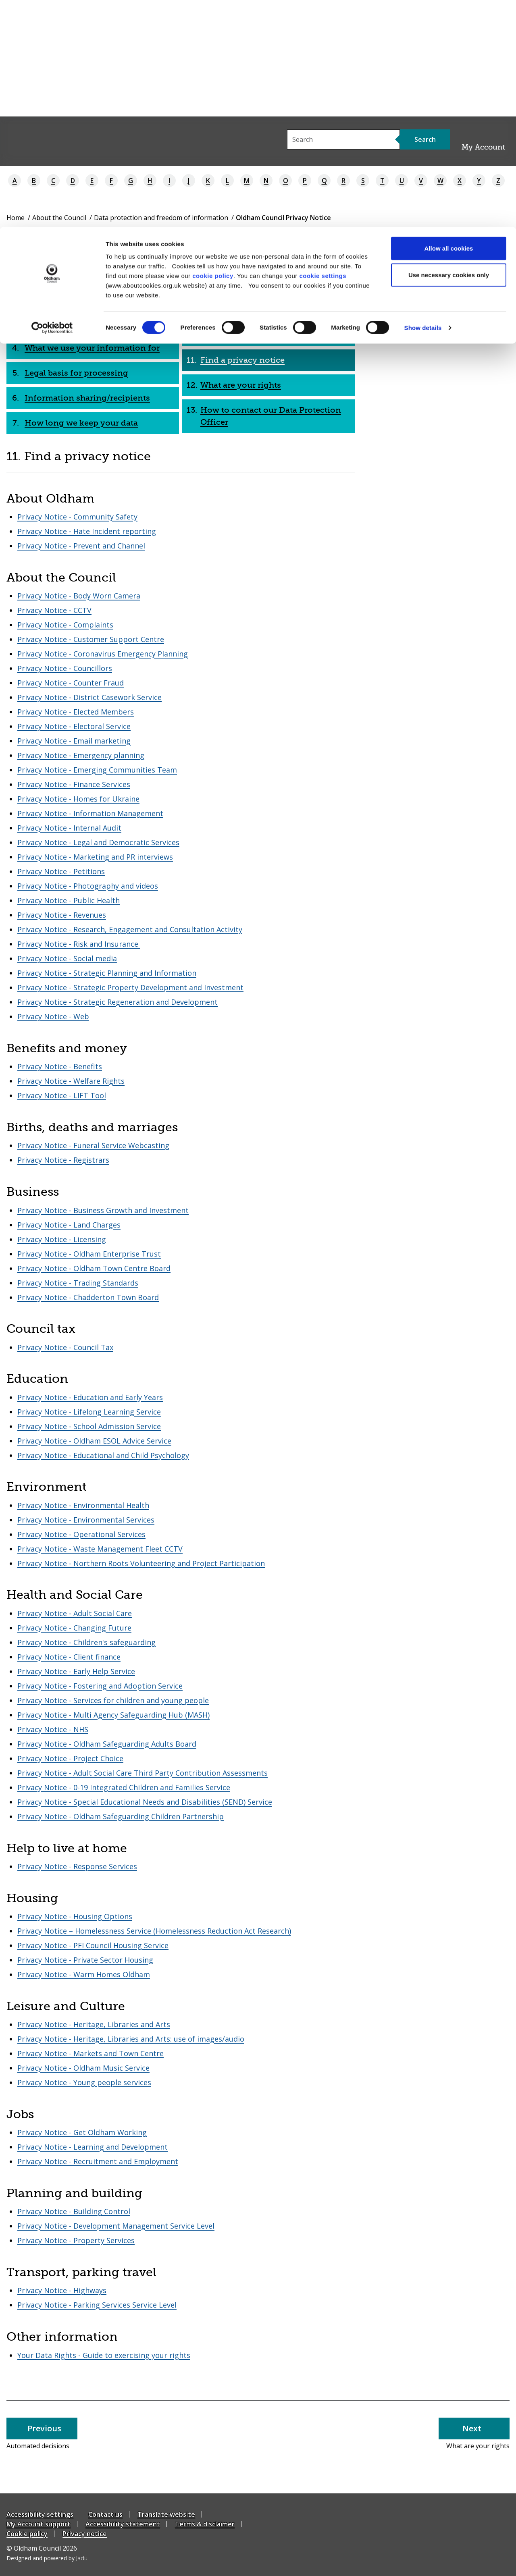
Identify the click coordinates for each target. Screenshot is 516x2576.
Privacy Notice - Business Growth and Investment (103, 1210)
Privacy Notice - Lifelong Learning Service (89, 1412)
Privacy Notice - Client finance (69, 1657)
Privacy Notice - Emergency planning (80, 755)
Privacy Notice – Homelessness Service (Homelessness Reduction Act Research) (154, 1931)
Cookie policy (27, 2533)
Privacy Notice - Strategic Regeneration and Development (117, 1002)
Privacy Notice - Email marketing (74, 741)
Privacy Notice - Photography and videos (87, 886)
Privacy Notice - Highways (61, 2290)
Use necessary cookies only (448, 47)
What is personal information (83, 323)
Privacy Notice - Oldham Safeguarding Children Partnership (120, 1816)
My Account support (38, 2524)
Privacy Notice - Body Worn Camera (78, 595)
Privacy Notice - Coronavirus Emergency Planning (102, 654)
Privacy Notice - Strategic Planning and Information (106, 973)
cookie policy (212, 48)
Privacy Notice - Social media (67, 958)
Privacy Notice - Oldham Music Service (83, 2068)
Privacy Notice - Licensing (61, 1239)
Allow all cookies (448, 21)
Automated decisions (242, 335)
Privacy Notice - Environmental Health (83, 1505)
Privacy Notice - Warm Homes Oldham (83, 1974)
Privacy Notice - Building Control (73, 2211)
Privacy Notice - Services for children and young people (113, 1700)
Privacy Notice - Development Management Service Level (115, 2226)
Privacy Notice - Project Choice (70, 1758)
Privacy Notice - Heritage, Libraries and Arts (93, 2024)
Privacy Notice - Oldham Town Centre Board (94, 1268)
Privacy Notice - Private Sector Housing (85, 1960)
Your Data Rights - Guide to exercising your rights (103, 2355)
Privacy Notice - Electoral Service (74, 726)
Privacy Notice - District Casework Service (89, 697)
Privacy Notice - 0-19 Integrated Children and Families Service (123, 1787)
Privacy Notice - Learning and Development (92, 2147)
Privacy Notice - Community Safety (77, 516)
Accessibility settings (39, 2514)
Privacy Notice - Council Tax (65, 1347)
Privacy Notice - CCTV (54, 610)
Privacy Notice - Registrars (63, 1160)
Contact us (105, 2514)
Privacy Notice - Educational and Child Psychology (103, 1455)
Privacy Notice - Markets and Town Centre (90, 2053)
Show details (423, 100)
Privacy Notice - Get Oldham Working (82, 2132)
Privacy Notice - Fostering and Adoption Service (100, 1686)
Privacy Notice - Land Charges (69, 1225)
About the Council (59, 217)
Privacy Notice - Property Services (76, 2240)
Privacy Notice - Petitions (61, 871)
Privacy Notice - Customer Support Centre (90, 639)
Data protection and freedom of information (161, 217)
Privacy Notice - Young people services (84, 2082)
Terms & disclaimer (205, 2524)
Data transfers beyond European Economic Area (264, 304)
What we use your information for (92, 348)
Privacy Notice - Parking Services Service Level (97, 2305)
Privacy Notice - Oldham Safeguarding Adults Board (106, 1744)
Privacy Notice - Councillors (64, 668)
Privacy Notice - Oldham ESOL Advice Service (94, 1441)
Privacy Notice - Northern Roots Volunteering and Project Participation (141, 1563)
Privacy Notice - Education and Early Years (90, 1397)
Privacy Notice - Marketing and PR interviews (95, 857)
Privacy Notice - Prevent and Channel (81, 546)
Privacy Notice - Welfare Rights (71, 1081)
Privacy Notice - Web (53, 1016)
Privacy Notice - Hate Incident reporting (86, 531)
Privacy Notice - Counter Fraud (70, 683)
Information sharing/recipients (87, 398)
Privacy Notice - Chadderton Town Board (88, 1297)
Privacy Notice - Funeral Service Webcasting (93, 1145)
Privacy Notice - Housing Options (74, 1916)
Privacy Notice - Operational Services (81, 1534)
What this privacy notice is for (84, 298)
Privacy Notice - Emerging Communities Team (97, 770)
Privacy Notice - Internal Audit (69, 828)
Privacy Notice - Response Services (77, 1866)
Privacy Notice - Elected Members (75, 712)
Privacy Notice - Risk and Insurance (78, 944)
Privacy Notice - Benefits (59, 1066)
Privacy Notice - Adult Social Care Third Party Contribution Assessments (142, 1773)
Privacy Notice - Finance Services (73, 784)
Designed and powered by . (47, 2558)
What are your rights (240, 385)
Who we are (48, 273)
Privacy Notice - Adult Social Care (74, 1613)
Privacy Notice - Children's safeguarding (86, 1642)
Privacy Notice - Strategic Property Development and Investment (130, 987)
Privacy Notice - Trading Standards (77, 1283)
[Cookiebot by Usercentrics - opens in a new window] (52, 101)
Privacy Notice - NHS (52, 1729)
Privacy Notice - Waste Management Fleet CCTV (100, 1549)
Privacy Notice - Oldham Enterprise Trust (89, 1254)
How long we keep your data (81, 423)
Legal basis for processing (76, 373)
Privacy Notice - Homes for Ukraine (78, 799)
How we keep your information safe (271, 273)
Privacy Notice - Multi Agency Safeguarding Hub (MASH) (113, 1715)
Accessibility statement (122, 2524)
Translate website (166, 2514)
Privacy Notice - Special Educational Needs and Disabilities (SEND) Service (144, 1802)
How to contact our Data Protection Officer (270, 416)
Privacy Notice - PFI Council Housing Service (93, 1945)
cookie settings (322, 48)
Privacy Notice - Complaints (65, 624)
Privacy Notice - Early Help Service (76, 1671)
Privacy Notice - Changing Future (74, 1628)
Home (15, 217)
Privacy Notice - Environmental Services (85, 1520)
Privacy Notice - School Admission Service (89, 1426)
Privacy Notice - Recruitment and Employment (97, 2161)
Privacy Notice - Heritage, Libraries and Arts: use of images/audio (130, 2039)
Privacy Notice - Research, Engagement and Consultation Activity (129, 929)
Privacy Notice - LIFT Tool (61, 1095)
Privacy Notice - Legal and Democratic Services (98, 842)
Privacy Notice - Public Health (68, 900)
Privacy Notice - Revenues (61, 915)
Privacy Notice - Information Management (90, 813)
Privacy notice (84, 2533)
